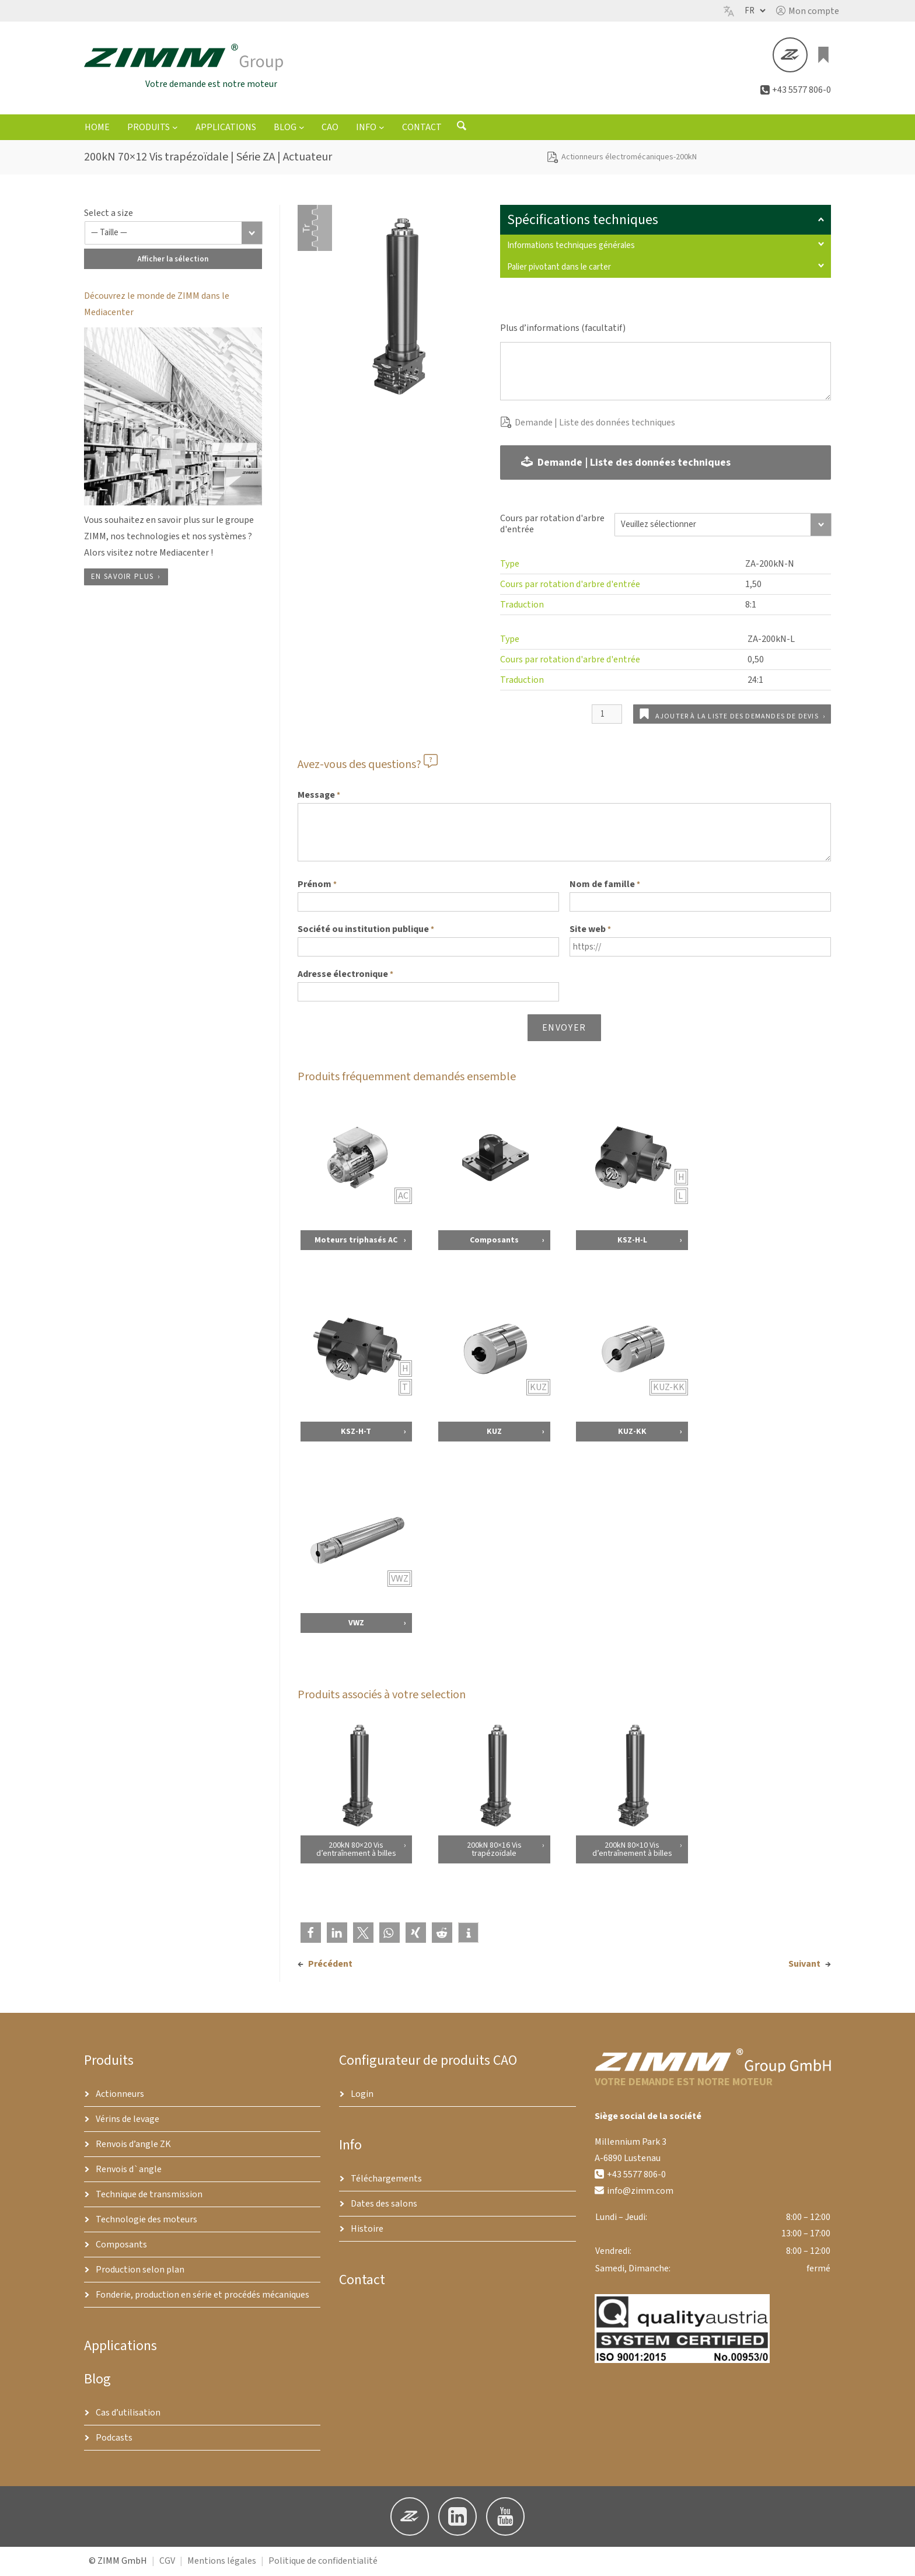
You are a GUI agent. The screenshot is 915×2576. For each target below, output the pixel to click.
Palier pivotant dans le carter (665, 269)
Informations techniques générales (665, 247)
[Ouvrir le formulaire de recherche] (461, 130)
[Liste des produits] (824, 56)
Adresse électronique (345, 976)
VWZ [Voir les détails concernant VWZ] (356, 1625)
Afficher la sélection (172, 260)
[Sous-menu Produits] (175, 129)
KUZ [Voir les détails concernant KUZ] (494, 1433)
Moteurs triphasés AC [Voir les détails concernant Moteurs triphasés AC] (356, 1242)
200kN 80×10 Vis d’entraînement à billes (632, 1851)
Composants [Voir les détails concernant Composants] (494, 1242)
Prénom (317, 886)
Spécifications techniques (665, 221)
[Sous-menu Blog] (302, 129)
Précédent (330, 1965)
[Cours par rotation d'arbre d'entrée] (723, 526)
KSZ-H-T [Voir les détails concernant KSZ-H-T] (356, 1433)
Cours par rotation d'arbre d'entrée (552, 525)
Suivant (804, 1965)
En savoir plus (122, 578)
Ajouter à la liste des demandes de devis (737, 718)
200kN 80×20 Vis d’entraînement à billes (356, 1851)
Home (97, 129)
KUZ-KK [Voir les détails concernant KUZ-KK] (632, 1433)
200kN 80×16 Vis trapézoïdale (494, 1851)
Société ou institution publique (366, 931)
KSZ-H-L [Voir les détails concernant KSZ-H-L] (632, 1242)
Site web (590, 931)
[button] (807, 11)
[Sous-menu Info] (382, 129)
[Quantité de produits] (607, 715)
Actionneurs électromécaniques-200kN (629, 159)
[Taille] (174, 234)
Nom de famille (605, 886)
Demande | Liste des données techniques (595, 424)
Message (319, 797)
